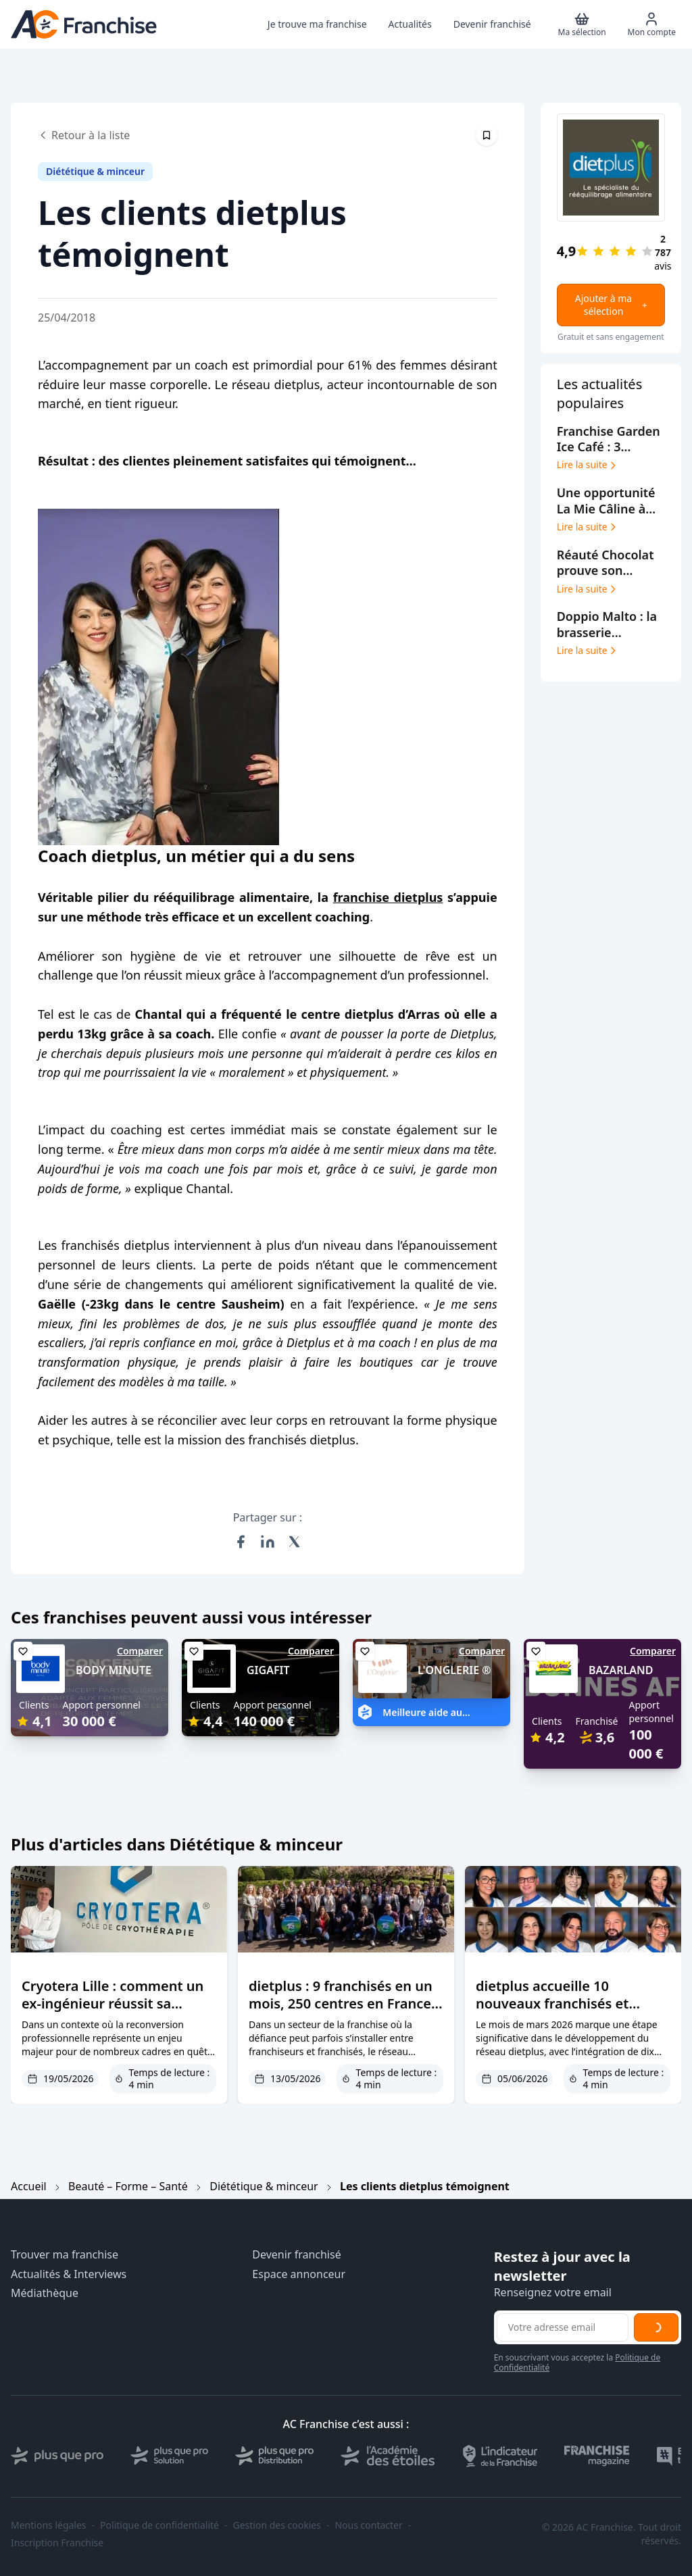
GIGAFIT (268, 1670)
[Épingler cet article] (486, 135)
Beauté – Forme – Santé (128, 2186)
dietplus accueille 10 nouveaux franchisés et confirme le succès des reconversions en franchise (564, 2012)
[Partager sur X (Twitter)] (294, 1541)
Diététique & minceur (263, 2186)
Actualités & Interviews (68, 2274)
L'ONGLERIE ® (454, 1670)
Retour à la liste (84, 135)
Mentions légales (48, 2525)
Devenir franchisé (296, 2255)
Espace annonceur (298, 2274)
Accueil (29, 2186)
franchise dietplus (388, 897)
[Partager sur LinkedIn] (267, 1541)
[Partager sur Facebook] (240, 1541)
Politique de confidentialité (159, 2525)
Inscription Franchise (57, 2543)
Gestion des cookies (277, 2525)
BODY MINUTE (113, 1670)
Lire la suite (587, 465)
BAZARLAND (621, 1670)
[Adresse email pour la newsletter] (562, 2327)
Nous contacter (368, 2525)
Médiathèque (44, 2293)
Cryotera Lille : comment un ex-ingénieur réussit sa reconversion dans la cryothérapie (112, 2012)
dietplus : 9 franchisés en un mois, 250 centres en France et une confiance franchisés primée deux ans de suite (340, 2012)
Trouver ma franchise (64, 2255)
